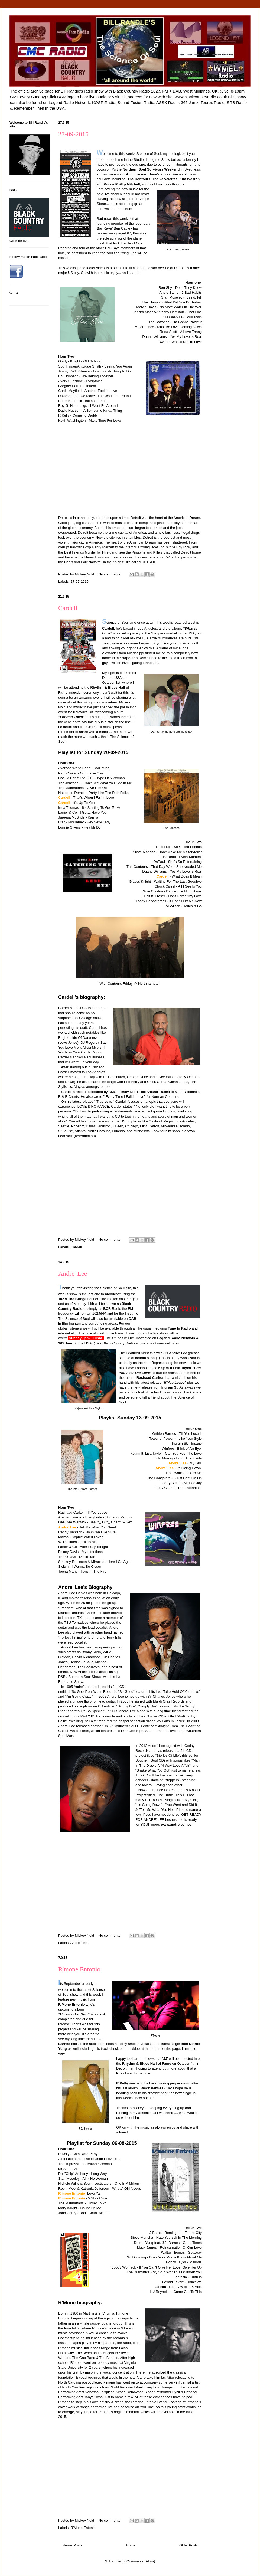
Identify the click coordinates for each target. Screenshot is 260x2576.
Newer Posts (72, 2545)
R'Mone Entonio (83, 2528)
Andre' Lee (72, 1273)
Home (131, 2545)
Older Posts (188, 2545)
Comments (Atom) (140, 2561)
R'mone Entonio (79, 1969)
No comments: (110, 574)
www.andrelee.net (176, 1824)
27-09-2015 (73, 134)
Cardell (67, 607)
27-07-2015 (80, 582)
